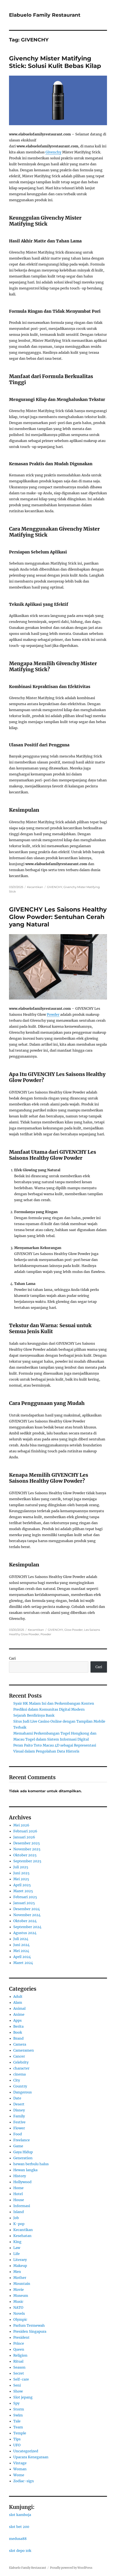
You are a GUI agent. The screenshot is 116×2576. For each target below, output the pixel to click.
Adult (18, 1996)
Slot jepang (23, 2397)
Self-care (21, 2379)
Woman (20, 2469)
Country (20, 2086)
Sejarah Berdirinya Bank (33, 1715)
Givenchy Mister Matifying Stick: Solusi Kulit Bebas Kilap (55, 62)
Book (17, 2032)
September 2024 (27, 1927)
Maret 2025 (23, 1891)
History (19, 2176)
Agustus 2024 (24, 1933)
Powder (53, 1014)
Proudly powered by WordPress (71, 2568)
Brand (18, 2038)
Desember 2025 (26, 1843)
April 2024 (22, 1957)
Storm (18, 2409)
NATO (18, 2307)
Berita (18, 2026)
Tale (17, 2421)
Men (17, 2271)
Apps (17, 2020)
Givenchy (53, 152)
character (21, 2068)
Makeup (20, 2265)
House (18, 2200)
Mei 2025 (21, 1879)
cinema (19, 2074)
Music (18, 2301)
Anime (18, 2014)
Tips (17, 2439)
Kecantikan (35, 887)
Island (18, 2212)
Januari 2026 (24, 1837)
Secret (18, 2373)
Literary (20, 2259)
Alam (17, 2002)
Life (16, 2254)
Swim (18, 2415)
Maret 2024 (23, 1963)
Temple (19, 2433)
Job (16, 2218)
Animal (19, 2008)
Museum (20, 2295)
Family (19, 2116)
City (16, 2080)
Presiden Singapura (29, 2331)
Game (18, 2146)
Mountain (21, 2283)
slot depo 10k (20, 2550)
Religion (20, 2355)
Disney (19, 2110)
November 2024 (27, 1915)
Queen (18, 2349)
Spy (16, 2403)
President (21, 2337)
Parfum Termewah (29, 2325)
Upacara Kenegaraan (30, 2457)
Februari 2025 (25, 1897)
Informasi (21, 2206)
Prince (18, 2343)
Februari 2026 (25, 1831)
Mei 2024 (21, 1951)
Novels (19, 2313)
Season (19, 2367)
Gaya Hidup (23, 2152)
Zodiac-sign (23, 2481)
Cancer (19, 2056)
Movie (18, 2289)
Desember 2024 (26, 1909)
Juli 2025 (20, 1867)
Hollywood (22, 2182)
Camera (19, 2044)
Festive (19, 2122)
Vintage (20, 2463)
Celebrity (21, 2062)
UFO (17, 2445)
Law (16, 2248)
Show (18, 2391)
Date (17, 2098)
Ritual (18, 2361)
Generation (23, 2158)
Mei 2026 (21, 1825)
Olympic (20, 2319)
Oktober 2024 (25, 1921)
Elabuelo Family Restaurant (44, 15)
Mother (19, 2277)
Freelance (21, 2140)
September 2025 (27, 1861)
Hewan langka (25, 2170)
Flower (19, 2128)
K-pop (18, 2224)
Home (18, 2188)
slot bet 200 (19, 2527)
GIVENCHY (54, 887)
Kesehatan (22, 2236)
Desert (18, 2104)
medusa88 (18, 2538)
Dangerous (22, 2092)
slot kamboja (20, 2515)
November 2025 (27, 1849)
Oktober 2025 (25, 1855)
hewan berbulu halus (31, 2164)
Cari (12, 1658)
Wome (18, 2475)
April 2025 (22, 1885)
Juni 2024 (21, 1945)
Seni (17, 2385)
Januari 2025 (24, 1903)
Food (17, 2134)
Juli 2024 (20, 1939)
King (17, 2242)
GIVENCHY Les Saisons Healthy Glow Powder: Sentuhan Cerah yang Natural (58, 917)
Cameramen (23, 2050)
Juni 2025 (21, 1873)
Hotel (18, 2194)
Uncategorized (25, 2451)
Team (18, 2427)
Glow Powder (73, 1629)
